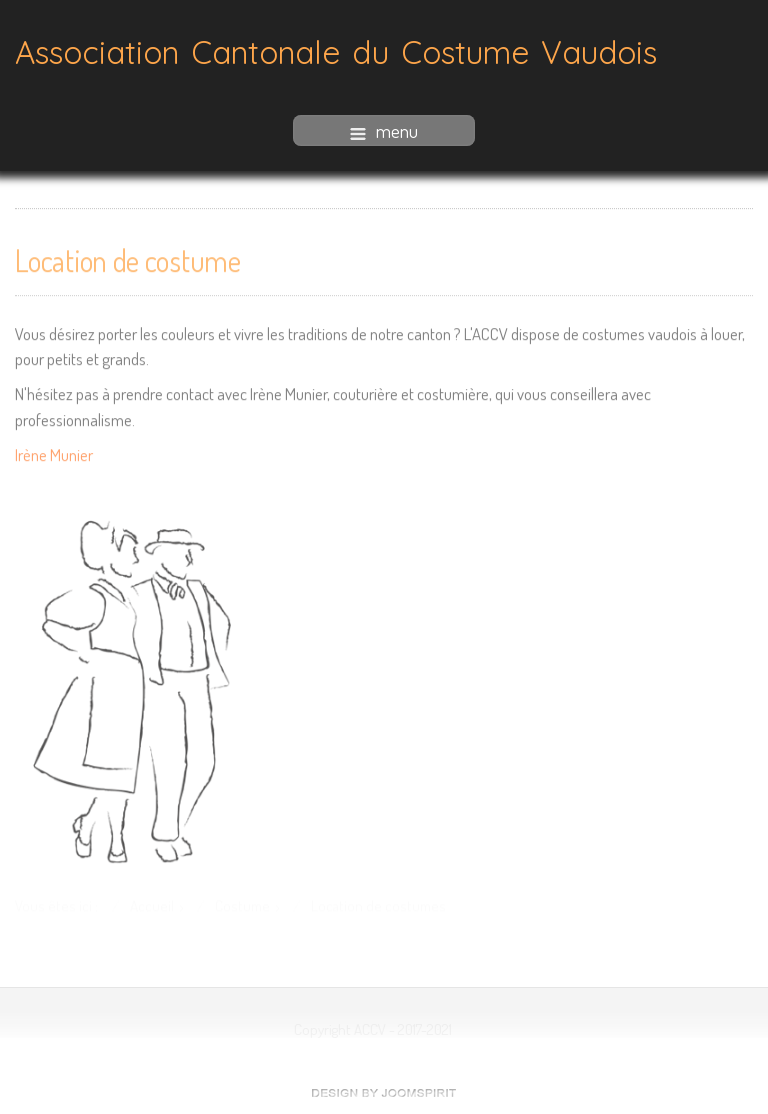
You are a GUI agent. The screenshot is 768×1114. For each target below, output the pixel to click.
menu (384, 130)
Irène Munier (54, 453)
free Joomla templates (384, 1093)
